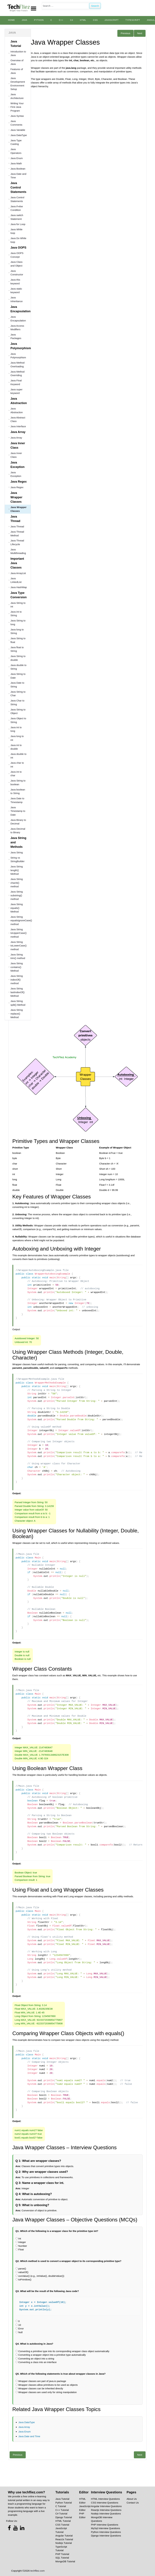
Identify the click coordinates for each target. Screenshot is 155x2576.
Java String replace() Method (16, 1013)
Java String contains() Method (16, 967)
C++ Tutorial (62, 2510)
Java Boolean (17, 168)
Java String (16, 852)
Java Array (16, 437)
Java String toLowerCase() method (18, 946)
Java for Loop (17, 224)
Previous (125, 33)
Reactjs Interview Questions (106, 2510)
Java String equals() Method (16, 908)
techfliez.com (37, 2570)
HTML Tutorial (63, 2520)
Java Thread (17, 526)
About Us (132, 2498)
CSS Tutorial (62, 2524)
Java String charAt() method (16, 883)
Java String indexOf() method (16, 980)
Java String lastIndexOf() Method (17, 992)
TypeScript (132, 20)
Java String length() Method (16, 870)
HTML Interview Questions (105, 2498)
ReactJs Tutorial (64, 2539)
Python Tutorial (63, 2502)
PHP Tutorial (62, 2554)
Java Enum (16, 158)
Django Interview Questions (106, 2535)
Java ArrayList (18, 573)
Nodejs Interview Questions (106, 2513)
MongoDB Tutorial (65, 2561)
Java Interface (18, 426)
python (39, 20)
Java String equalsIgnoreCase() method (21, 920)
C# (71, 20)
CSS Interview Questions (104, 2502)
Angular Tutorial (64, 2535)
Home (11, 20)
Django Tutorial (63, 2517)
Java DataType (18, 135)
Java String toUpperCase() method (18, 933)
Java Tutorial (62, 2498)
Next (139, 33)
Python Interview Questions (106, 2532)
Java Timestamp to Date (17, 811)
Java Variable (17, 130)
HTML (83, 20)
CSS (95, 20)
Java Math (16, 163)
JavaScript (111, 20)
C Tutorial (60, 2506)
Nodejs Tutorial (63, 2543)
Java (24, 20)
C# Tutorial (61, 2513)
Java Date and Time (29, 2436)
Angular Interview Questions (106, 2506)
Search (95, 5)
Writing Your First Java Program (17, 107)
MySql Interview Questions (105, 2528)
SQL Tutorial (62, 2557)
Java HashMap (18, 587)
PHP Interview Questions (104, 2524)
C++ (61, 20)
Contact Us (133, 2502)
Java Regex (16, 487)
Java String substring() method (16, 895)
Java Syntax (17, 115)
